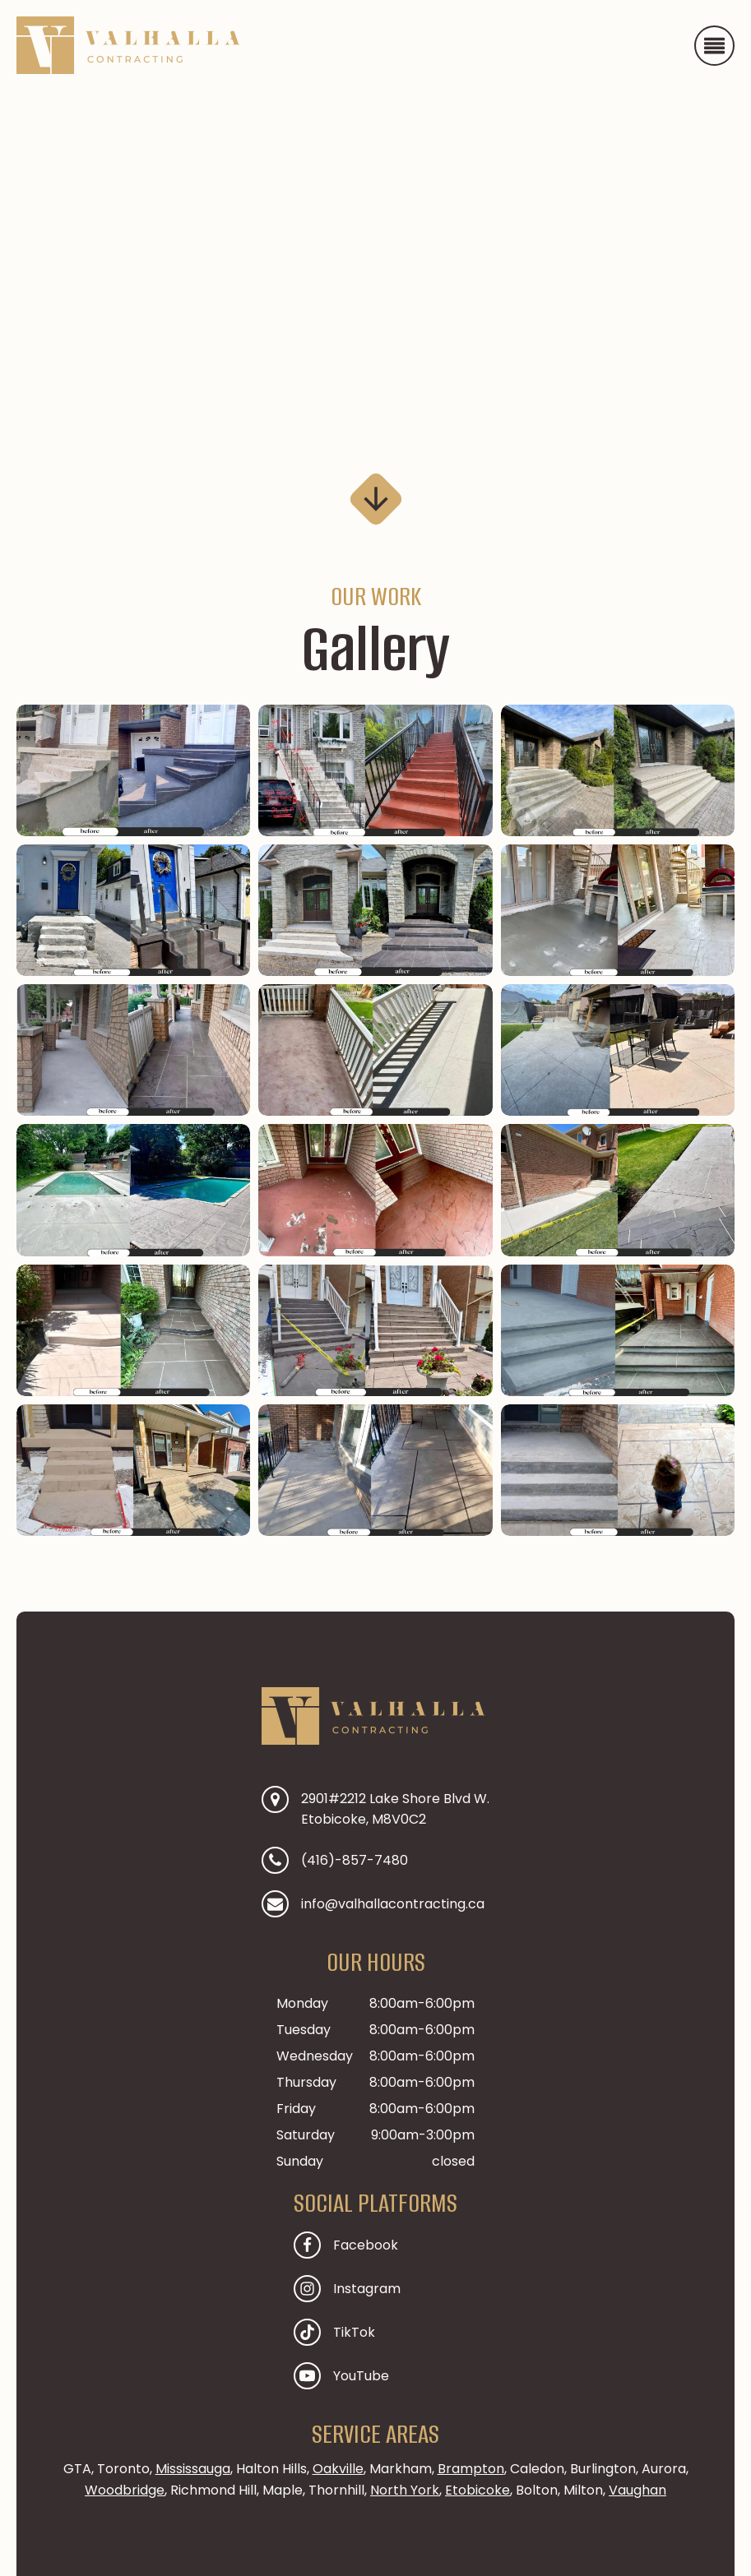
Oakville (338, 2468)
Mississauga (192, 2468)
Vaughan (637, 2490)
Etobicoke (477, 2490)
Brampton (471, 2468)
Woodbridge (125, 2490)
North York (404, 2490)
